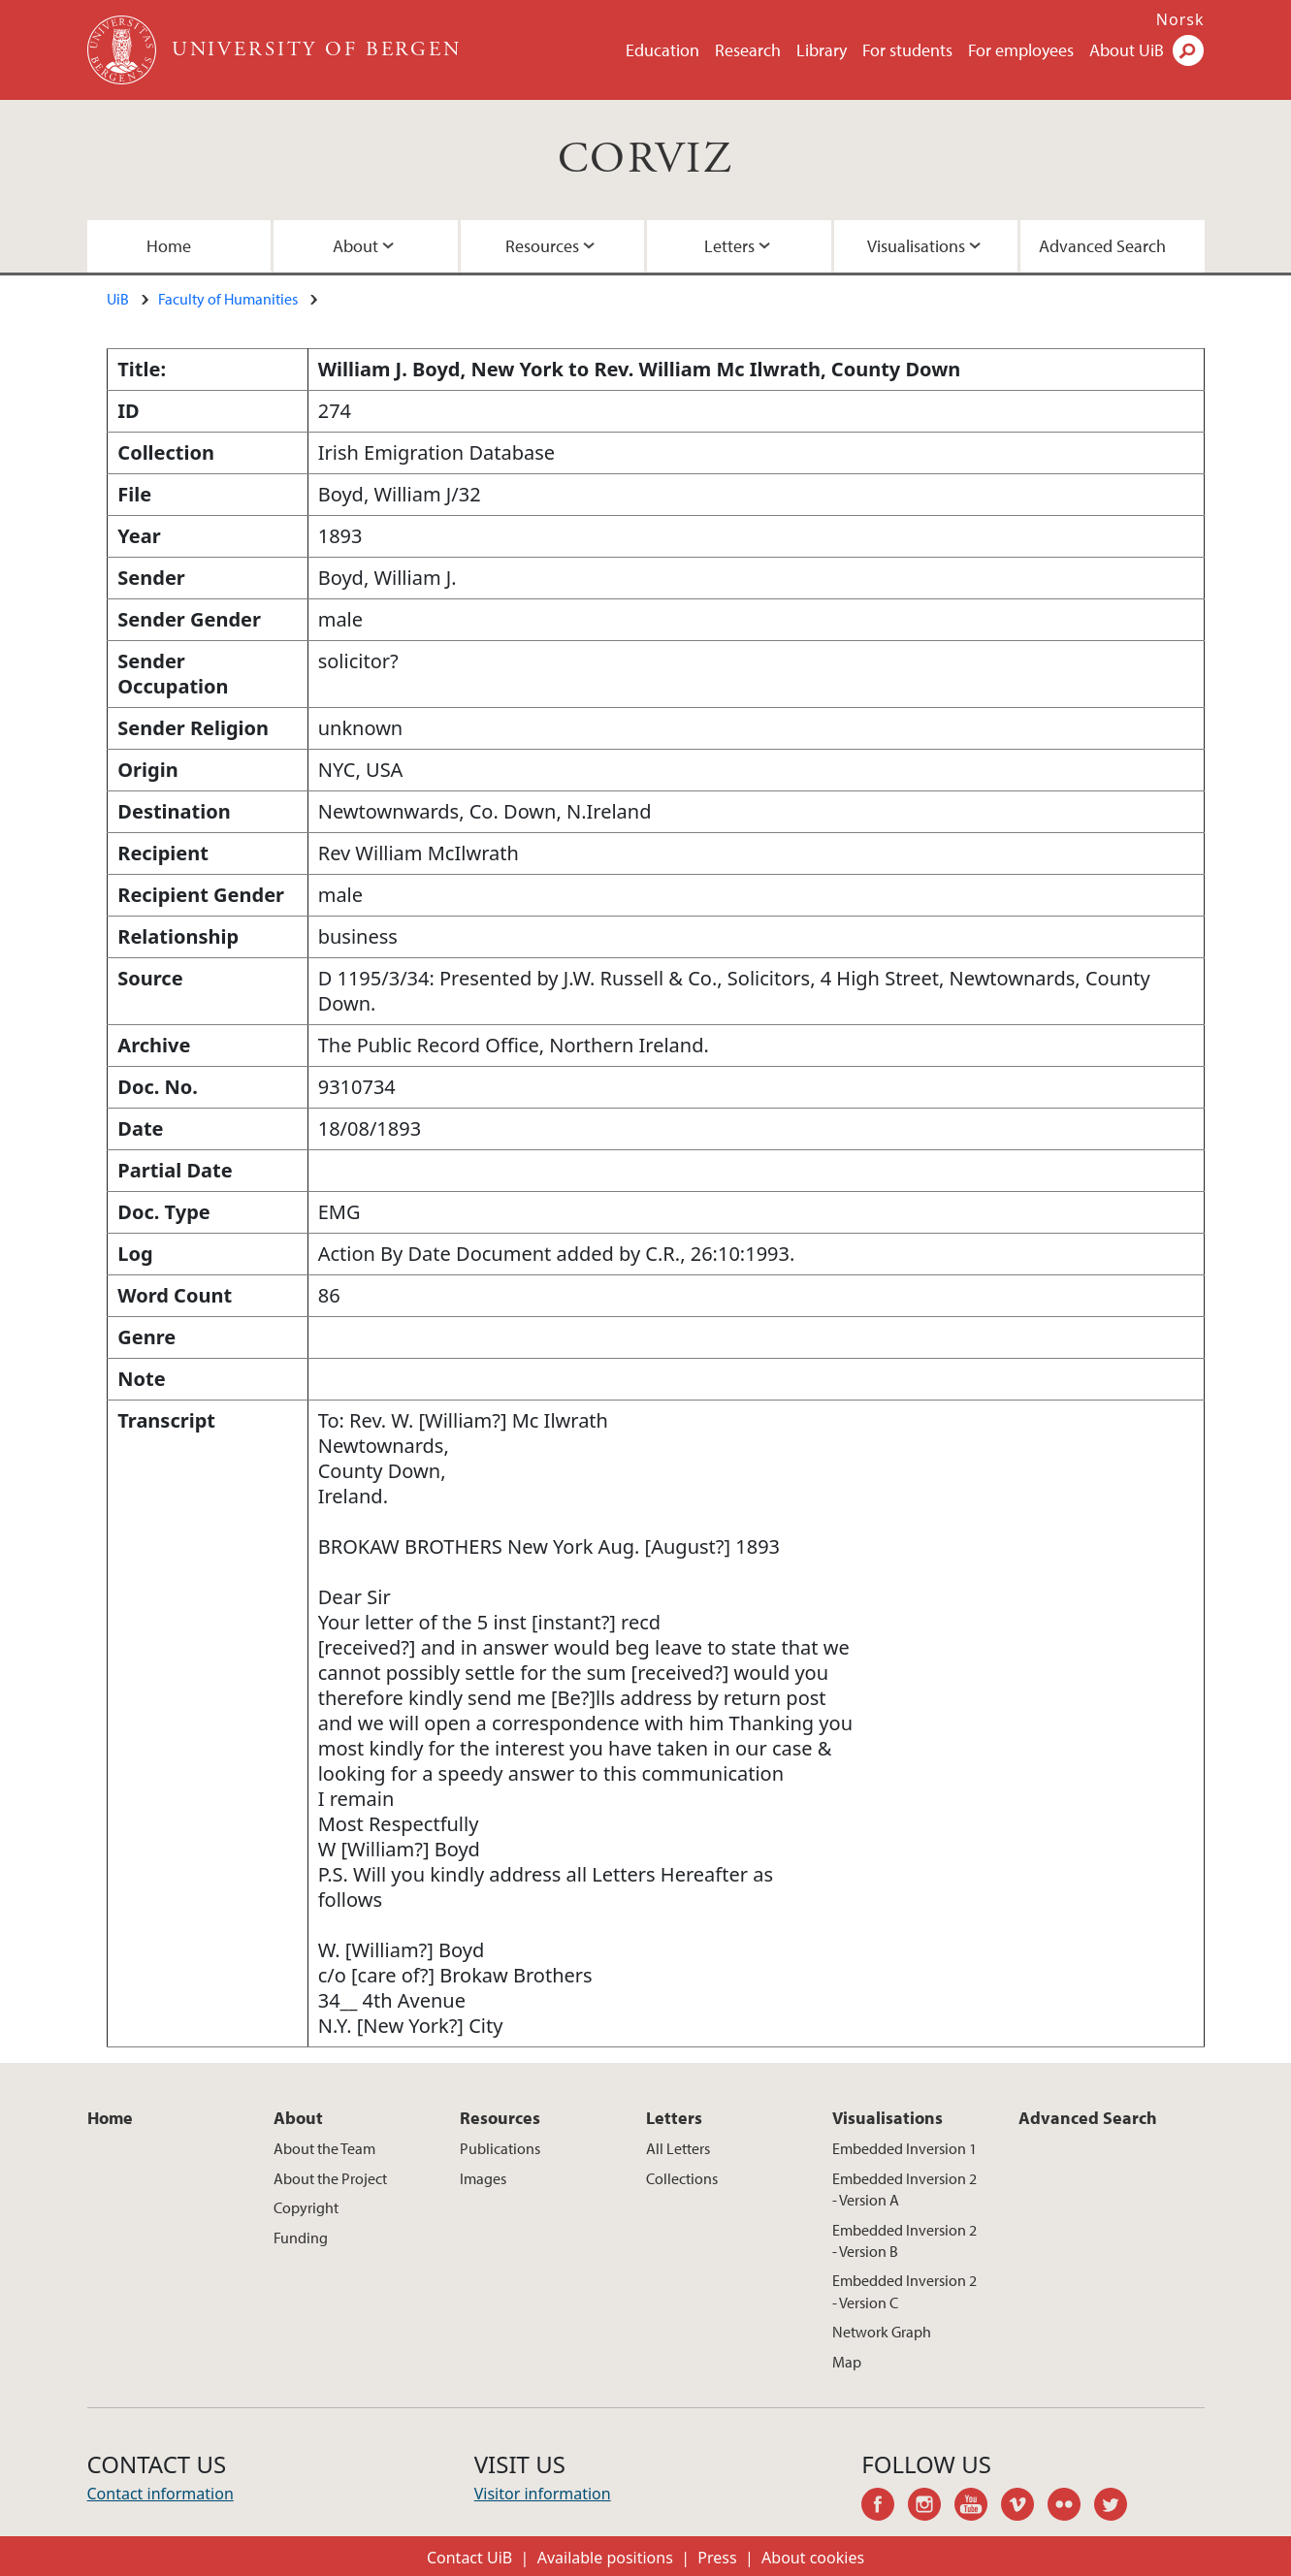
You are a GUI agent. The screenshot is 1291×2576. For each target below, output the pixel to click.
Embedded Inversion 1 (904, 2148)
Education (662, 50)
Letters (729, 246)
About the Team (324, 2148)
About (355, 246)
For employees (1021, 50)
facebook (884, 2507)
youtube (977, 2507)
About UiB (1126, 50)
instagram (931, 2507)
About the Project (330, 2178)
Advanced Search (1102, 246)
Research (748, 50)
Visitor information (542, 2493)
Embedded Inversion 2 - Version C (904, 2290)
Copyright (306, 2207)
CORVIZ (645, 159)
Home (168, 246)
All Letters (678, 2148)
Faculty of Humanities (228, 298)
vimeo (1024, 2507)
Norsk (1180, 19)
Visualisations (916, 246)
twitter (1117, 2507)
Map (846, 2361)
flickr (1071, 2507)
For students (907, 50)
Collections (682, 2178)
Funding (301, 2237)
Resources (542, 246)
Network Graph (881, 2331)
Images (483, 2178)
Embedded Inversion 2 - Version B (904, 2240)
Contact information (160, 2493)
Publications (500, 2148)
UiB (118, 298)
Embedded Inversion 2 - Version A (904, 2189)
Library (821, 50)
